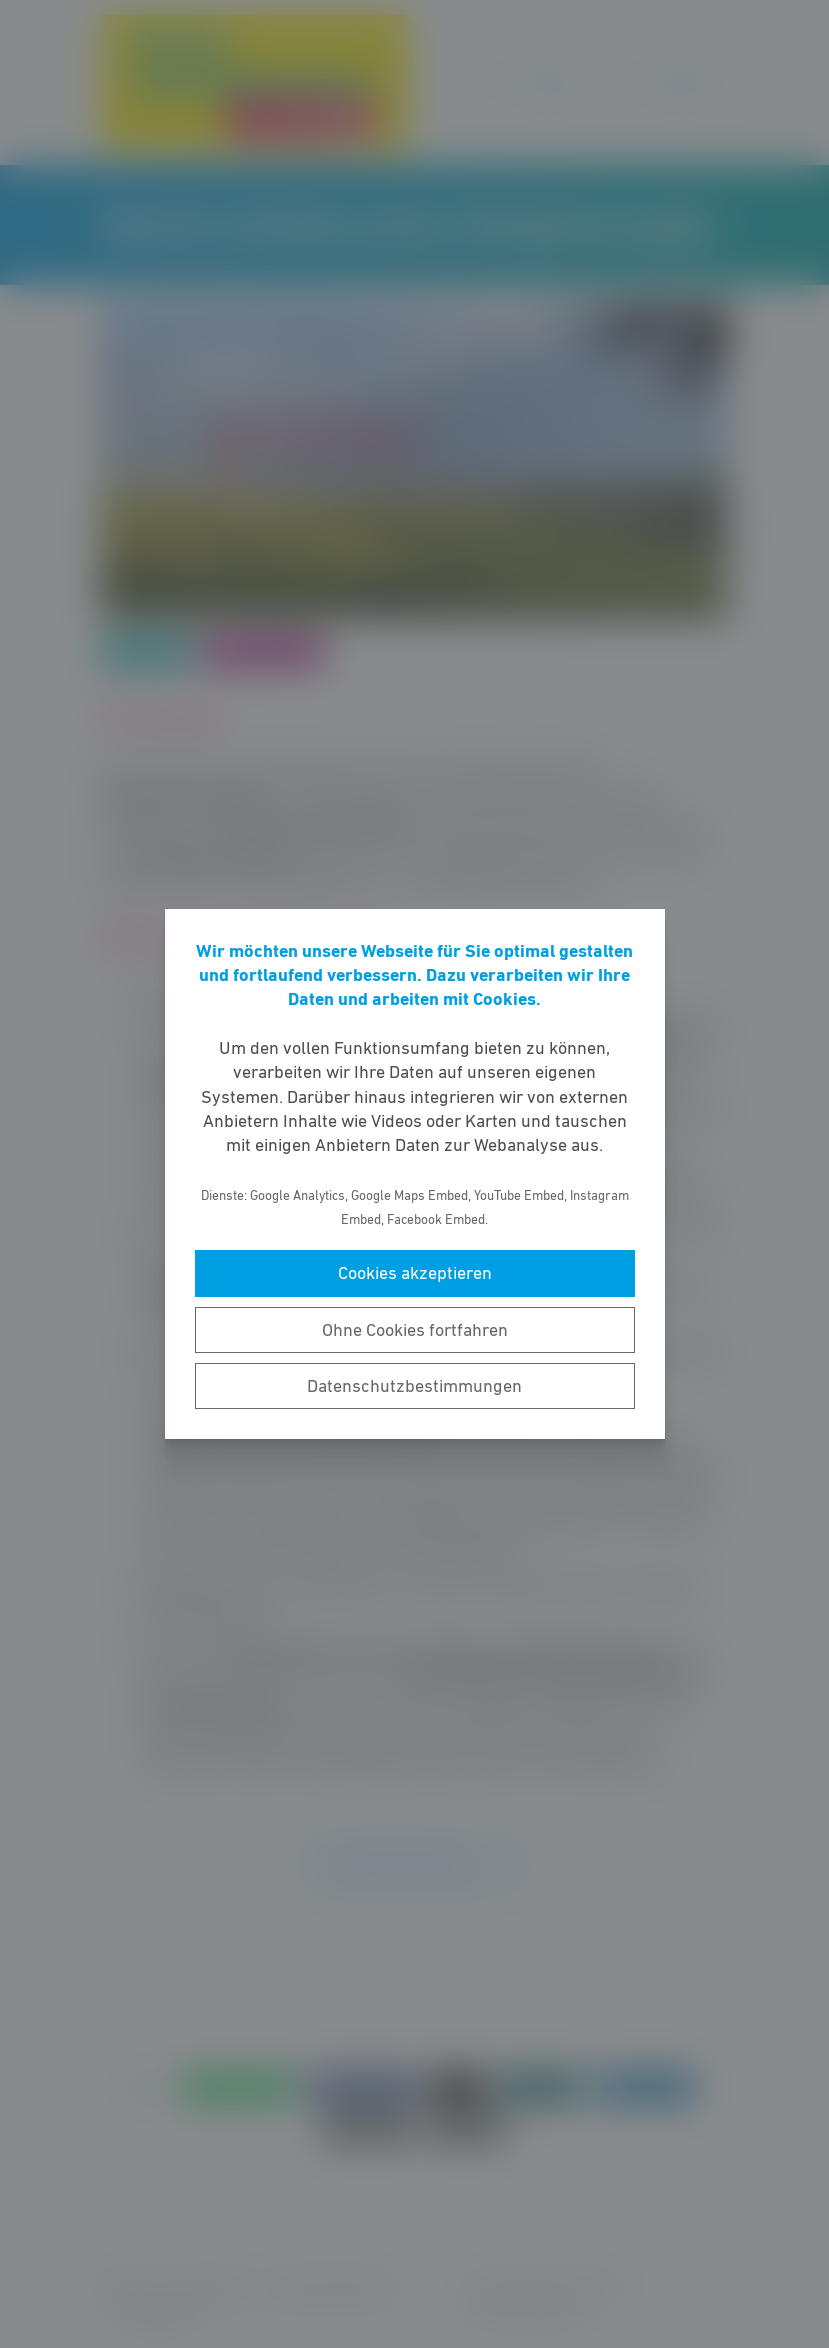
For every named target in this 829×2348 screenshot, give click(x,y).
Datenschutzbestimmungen (414, 1386)
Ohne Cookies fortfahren (415, 1330)
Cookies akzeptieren (415, 1273)
